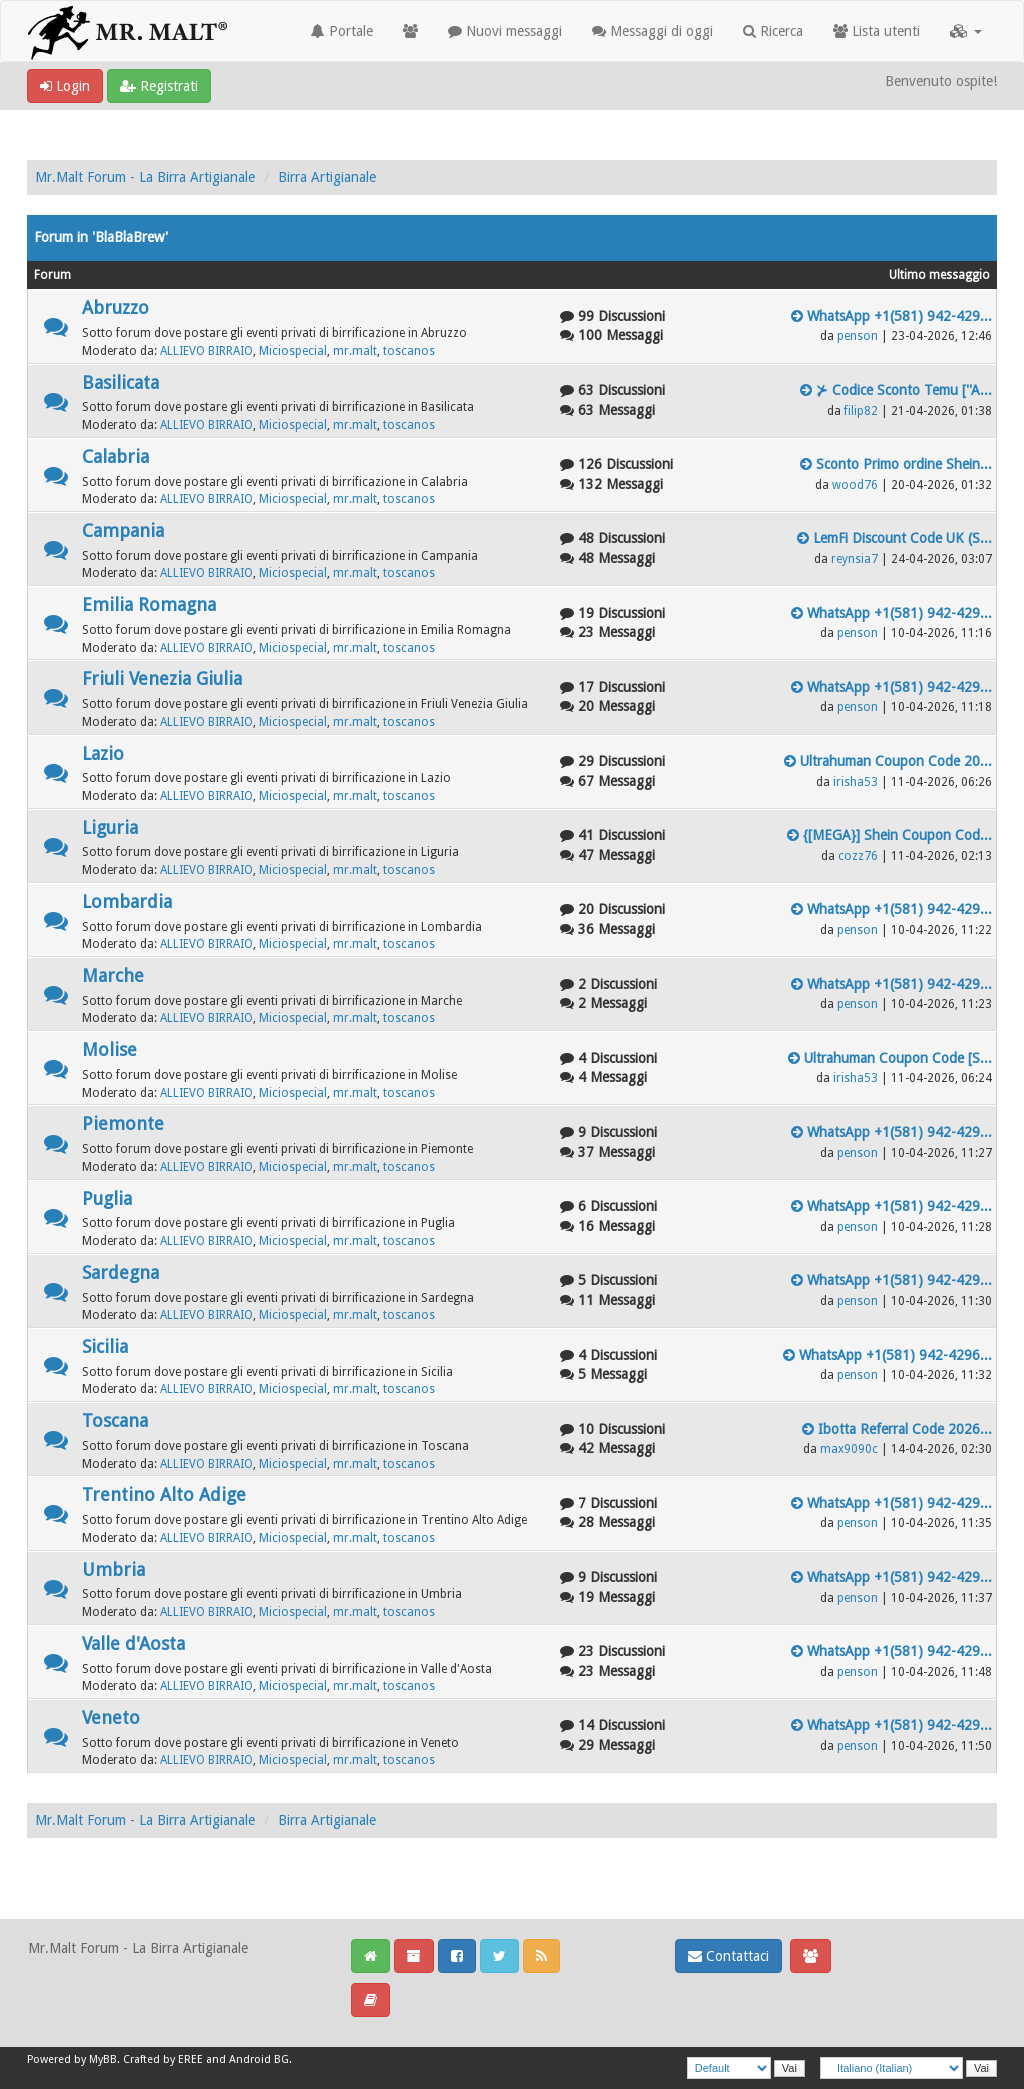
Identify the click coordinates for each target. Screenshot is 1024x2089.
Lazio (103, 753)
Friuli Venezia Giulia (162, 678)
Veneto (111, 1717)
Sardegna (120, 1272)
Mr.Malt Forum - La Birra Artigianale (145, 177)
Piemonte (123, 1123)
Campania (123, 530)
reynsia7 (854, 559)
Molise (109, 1049)
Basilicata (120, 382)
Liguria (110, 827)
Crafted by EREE (163, 2059)
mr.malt (355, 351)
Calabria (115, 456)
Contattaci (728, 1956)
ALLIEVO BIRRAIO (206, 351)
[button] (966, 31)
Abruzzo (115, 307)
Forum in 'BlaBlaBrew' (101, 237)
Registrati (159, 86)
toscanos (409, 351)
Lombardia (127, 901)
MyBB (103, 2059)
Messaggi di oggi (652, 31)
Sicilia (105, 1346)
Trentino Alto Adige (164, 1494)
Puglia (107, 1198)
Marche (113, 975)
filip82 (861, 411)
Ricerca (773, 31)
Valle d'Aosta (133, 1643)
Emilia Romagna (149, 604)
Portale (342, 31)
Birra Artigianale (327, 177)
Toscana (115, 1420)
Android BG (259, 2059)
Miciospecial (293, 351)
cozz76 (858, 856)
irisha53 (855, 782)
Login (65, 86)
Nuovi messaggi (505, 31)
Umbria (113, 1569)
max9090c (849, 1449)
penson (857, 336)
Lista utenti (876, 31)
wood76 (855, 485)
